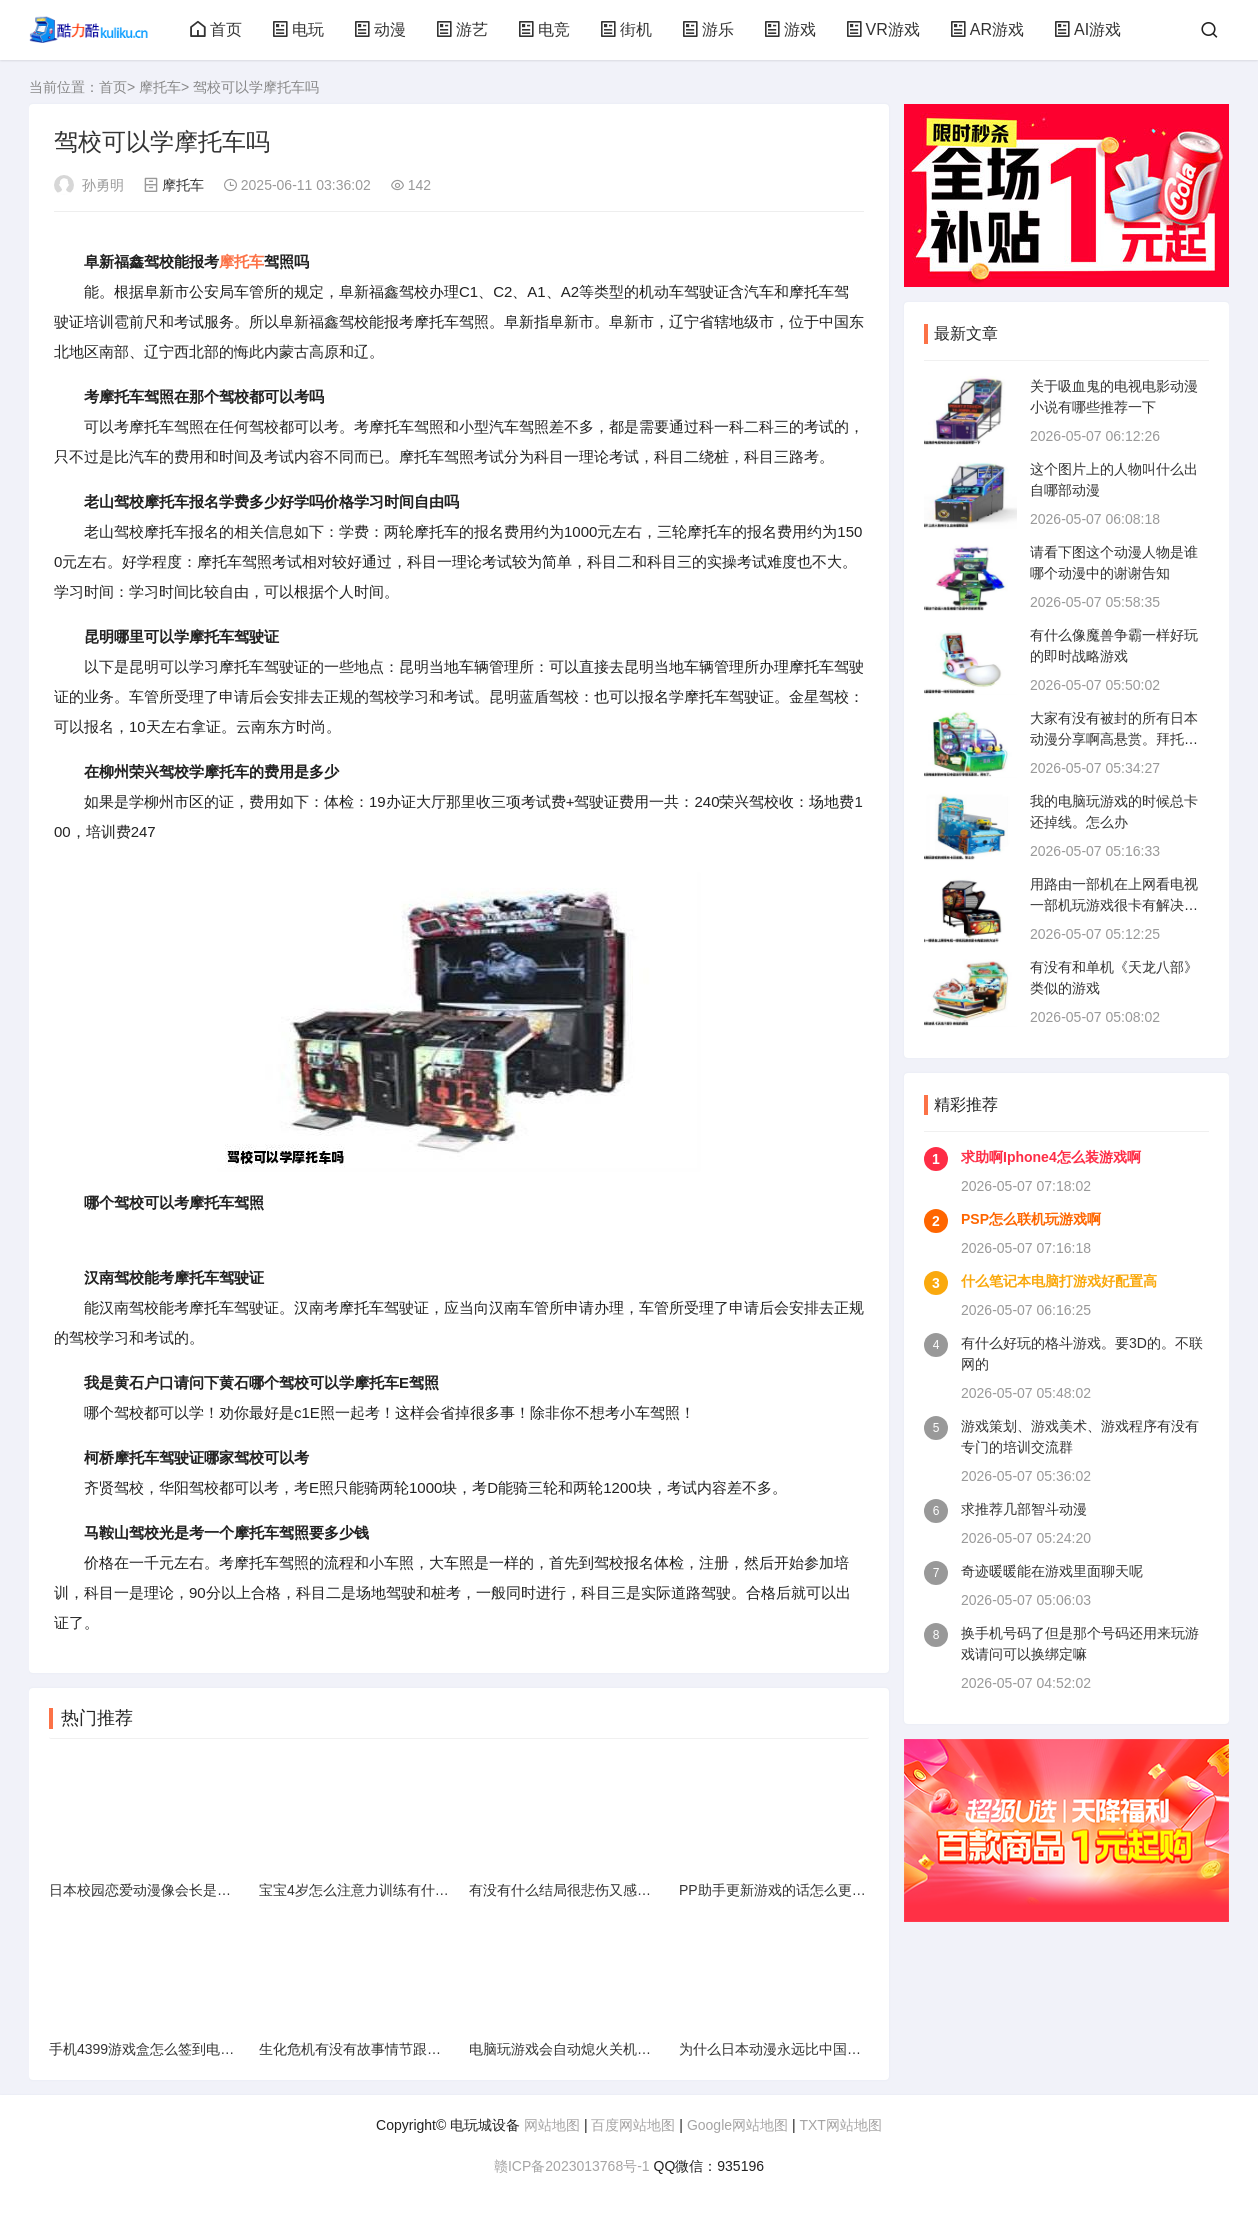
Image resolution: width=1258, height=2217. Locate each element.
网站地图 (552, 2125)
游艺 (462, 29)
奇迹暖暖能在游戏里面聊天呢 (1052, 1571)
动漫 (380, 29)
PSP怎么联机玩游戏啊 (1031, 1219)
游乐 (708, 29)
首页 (216, 29)
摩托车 (160, 87)
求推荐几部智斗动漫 (1024, 1509)
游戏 (790, 29)
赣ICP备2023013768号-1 (572, 2166)
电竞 (544, 29)
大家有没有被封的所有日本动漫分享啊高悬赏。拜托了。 (1114, 739)
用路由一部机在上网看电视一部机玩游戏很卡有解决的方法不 (1114, 905)
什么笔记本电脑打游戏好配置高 (1059, 1281)
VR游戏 (883, 29)
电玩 (298, 29)
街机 (626, 29)
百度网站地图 (633, 2125)
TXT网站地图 (840, 2125)
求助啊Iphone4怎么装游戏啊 (1051, 1157)
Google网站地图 (737, 2125)
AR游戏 (987, 29)
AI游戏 (1087, 29)
